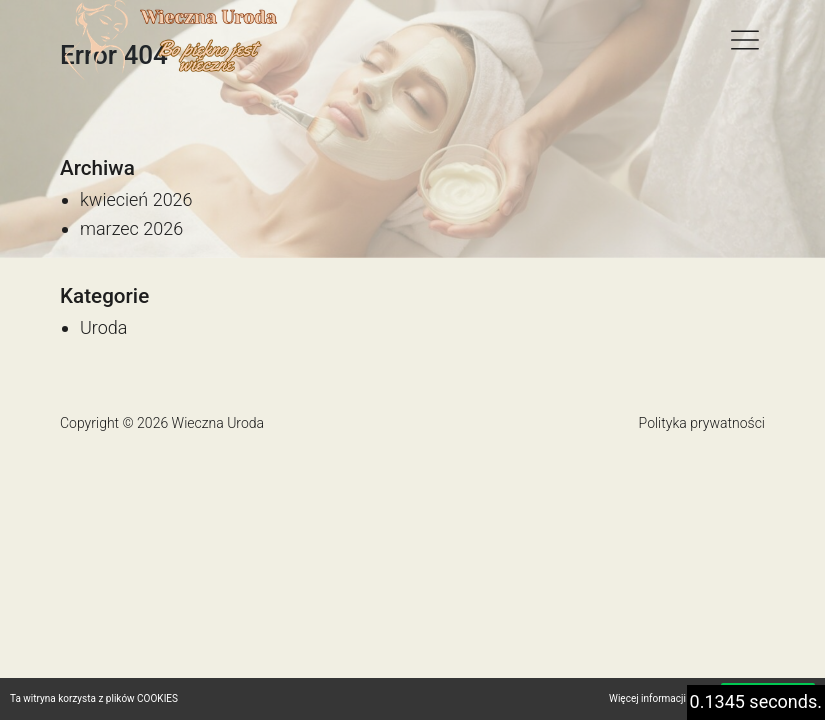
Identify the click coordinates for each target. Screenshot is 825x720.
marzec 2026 (131, 228)
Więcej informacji (647, 698)
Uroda (103, 327)
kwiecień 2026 (136, 199)
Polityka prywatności (702, 423)
